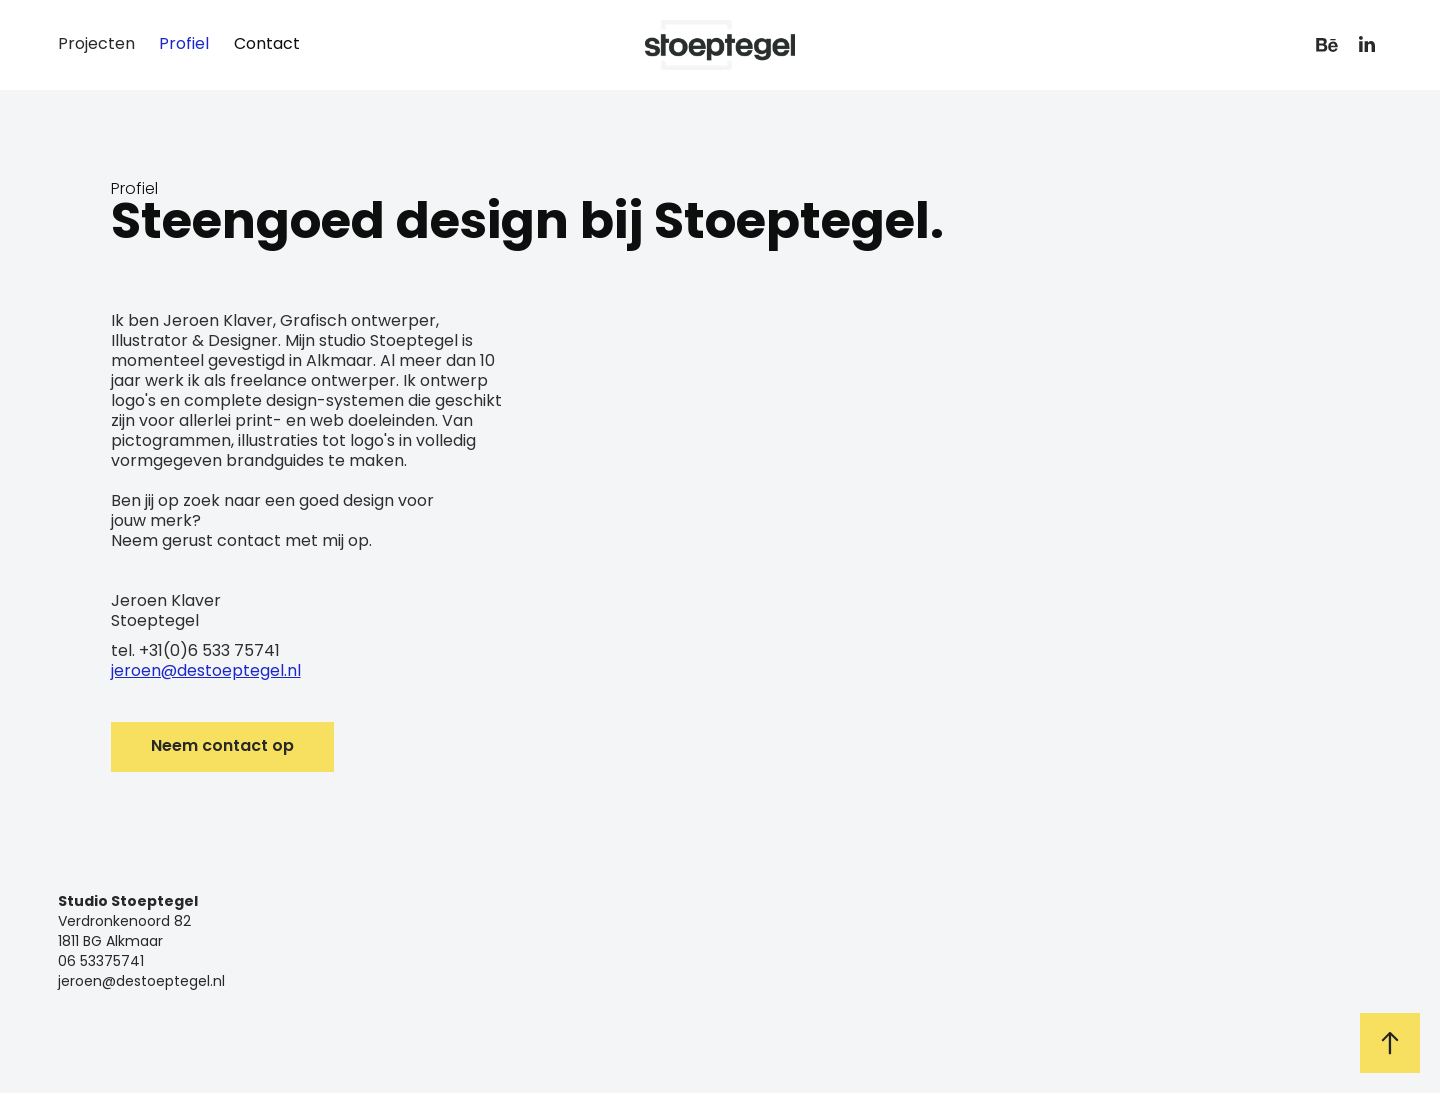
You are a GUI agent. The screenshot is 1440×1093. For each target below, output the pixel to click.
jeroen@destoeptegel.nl (206, 672)
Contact (267, 45)
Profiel (184, 45)
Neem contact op (222, 747)
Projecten (96, 45)
